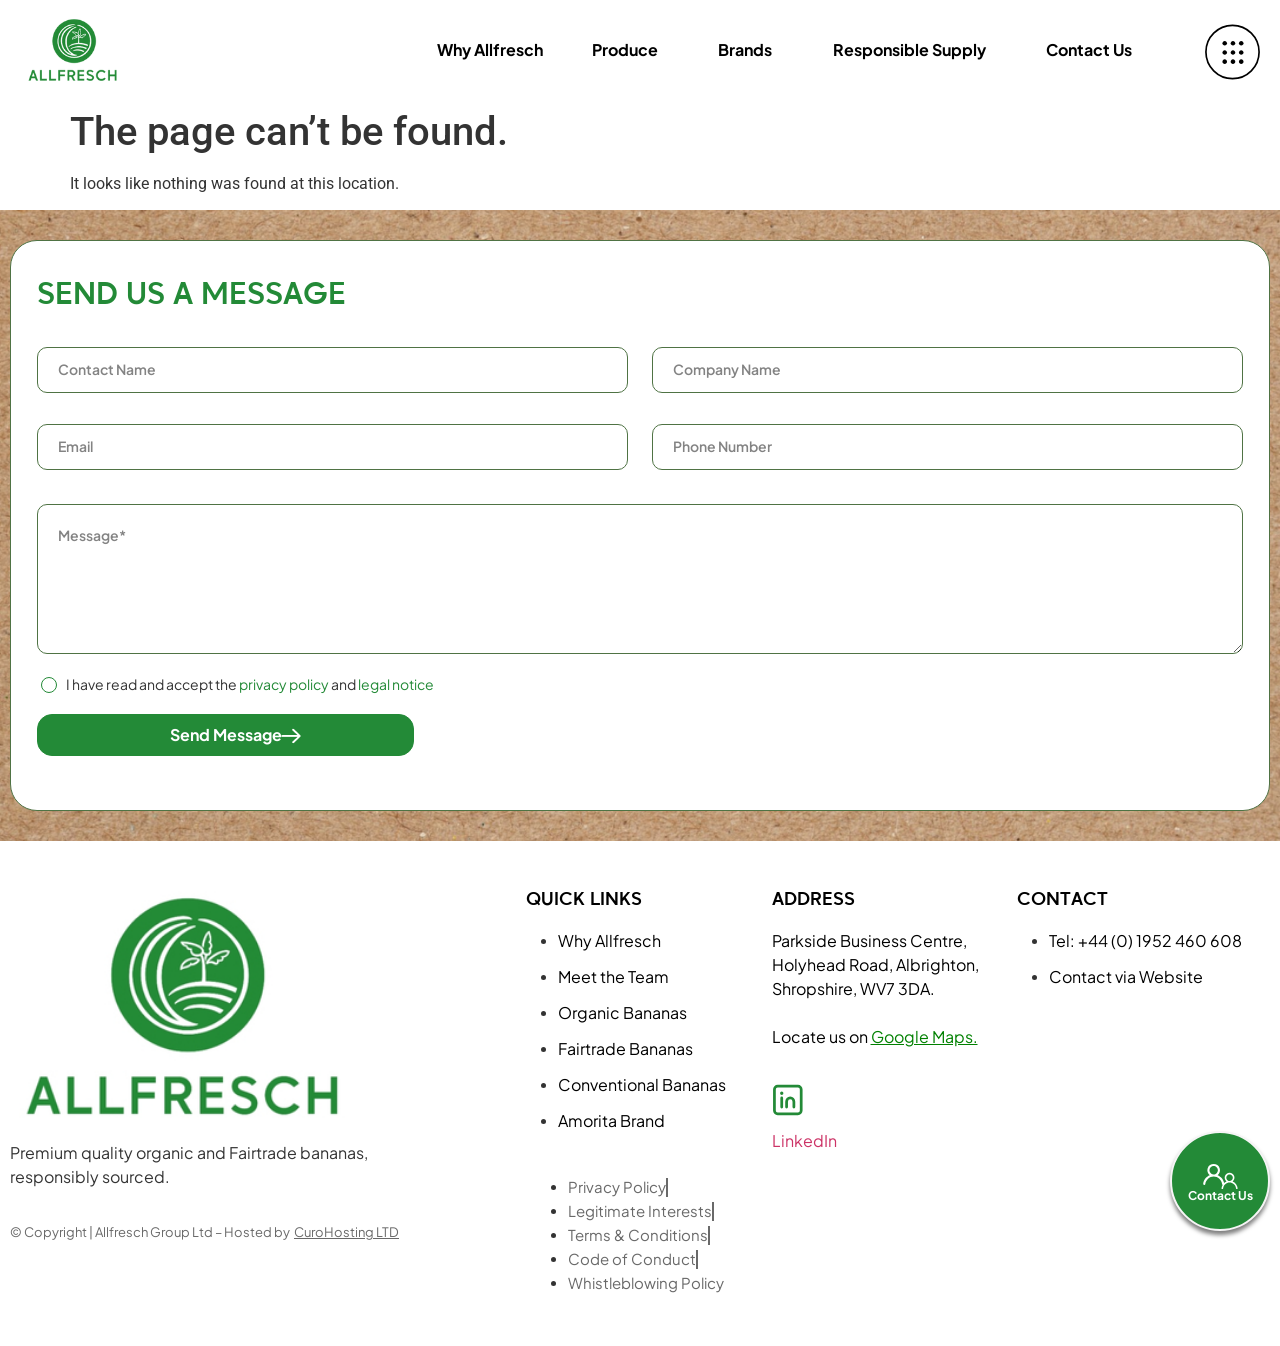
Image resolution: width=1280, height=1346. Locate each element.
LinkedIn (804, 1140)
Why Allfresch (484, 49)
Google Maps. (924, 1036)
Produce (620, 49)
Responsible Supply (907, 49)
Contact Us (1089, 49)
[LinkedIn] (788, 1100)
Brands (742, 49)
